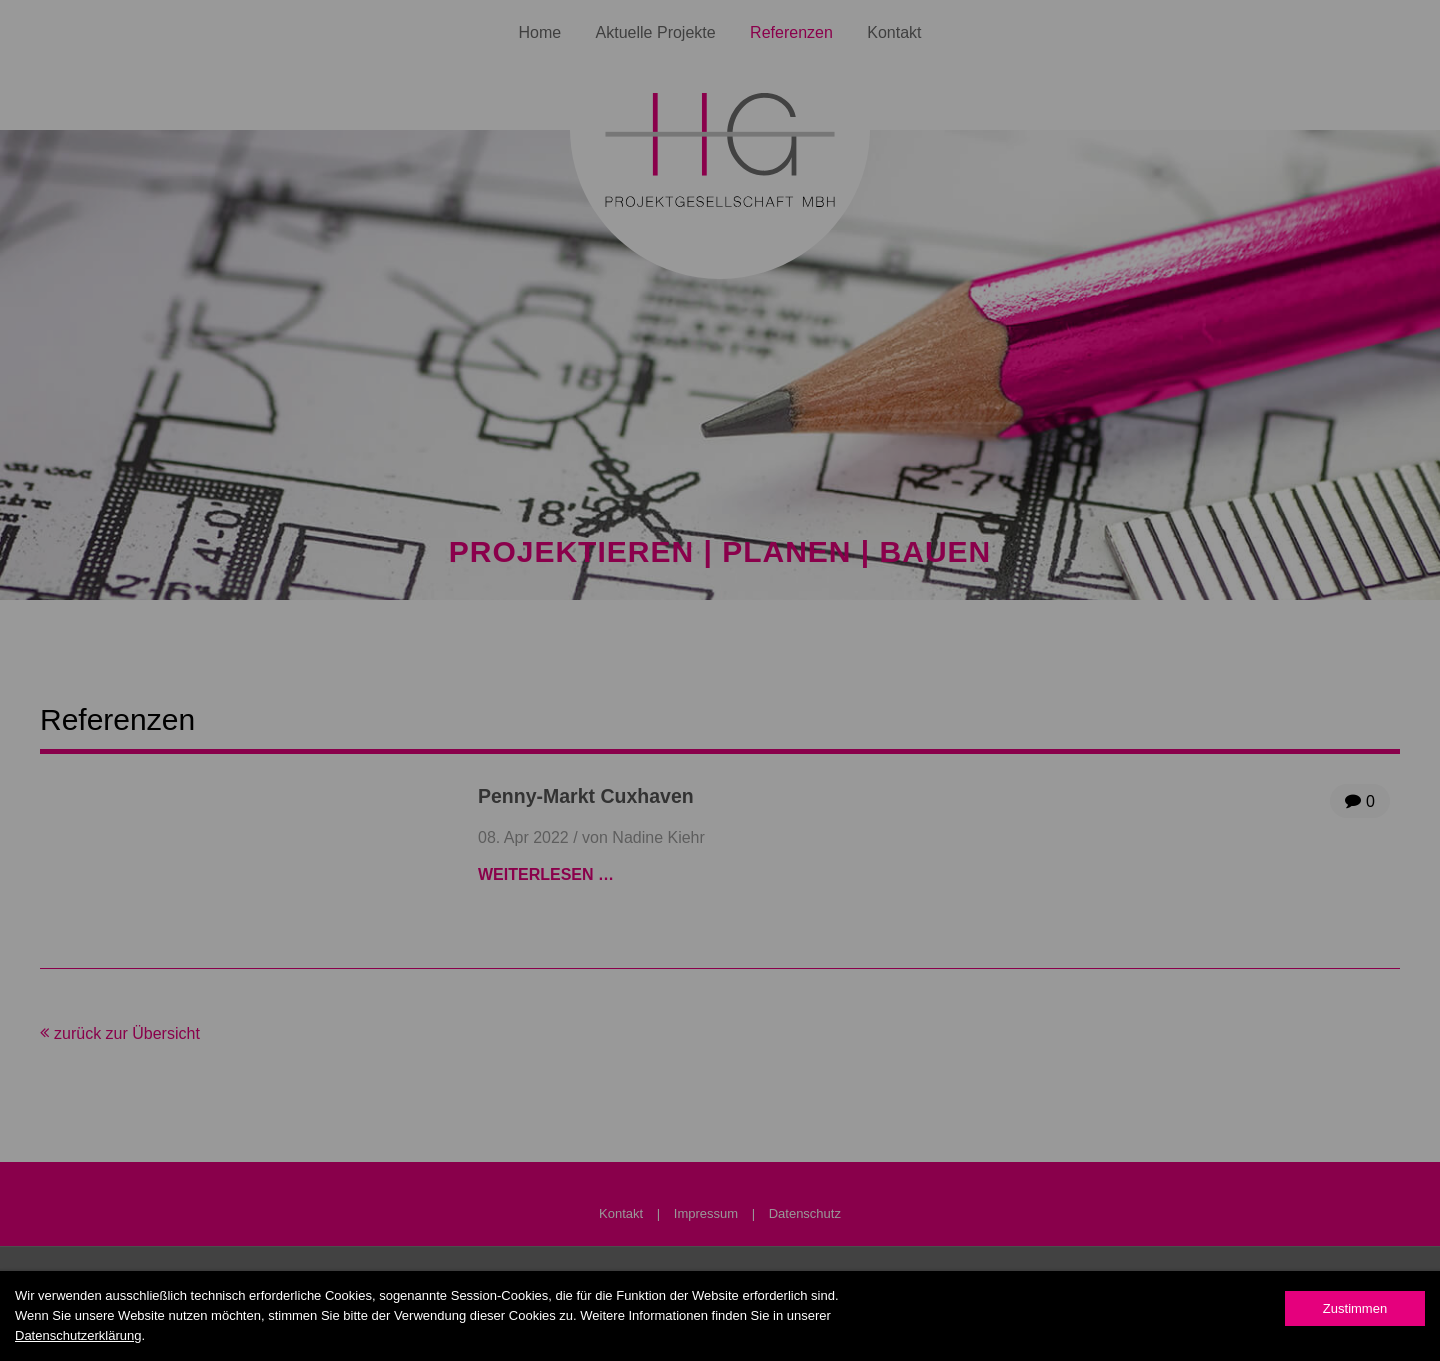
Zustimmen (1355, 1308)
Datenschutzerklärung (78, 1335)
